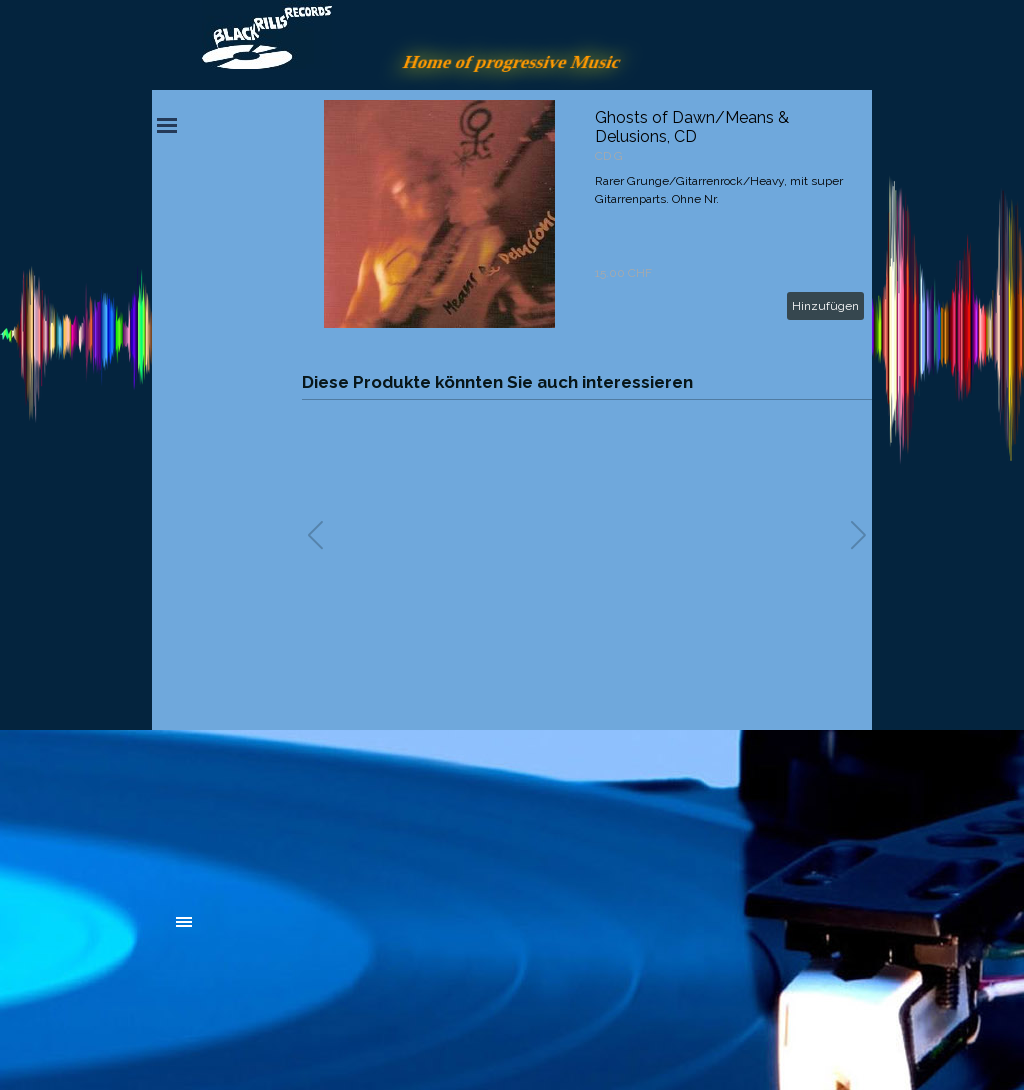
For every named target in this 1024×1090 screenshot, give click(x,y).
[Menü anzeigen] (167, 125)
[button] (858, 535)
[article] (587, 214)
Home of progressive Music (512, 61)
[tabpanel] (327, 812)
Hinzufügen (825, 306)
